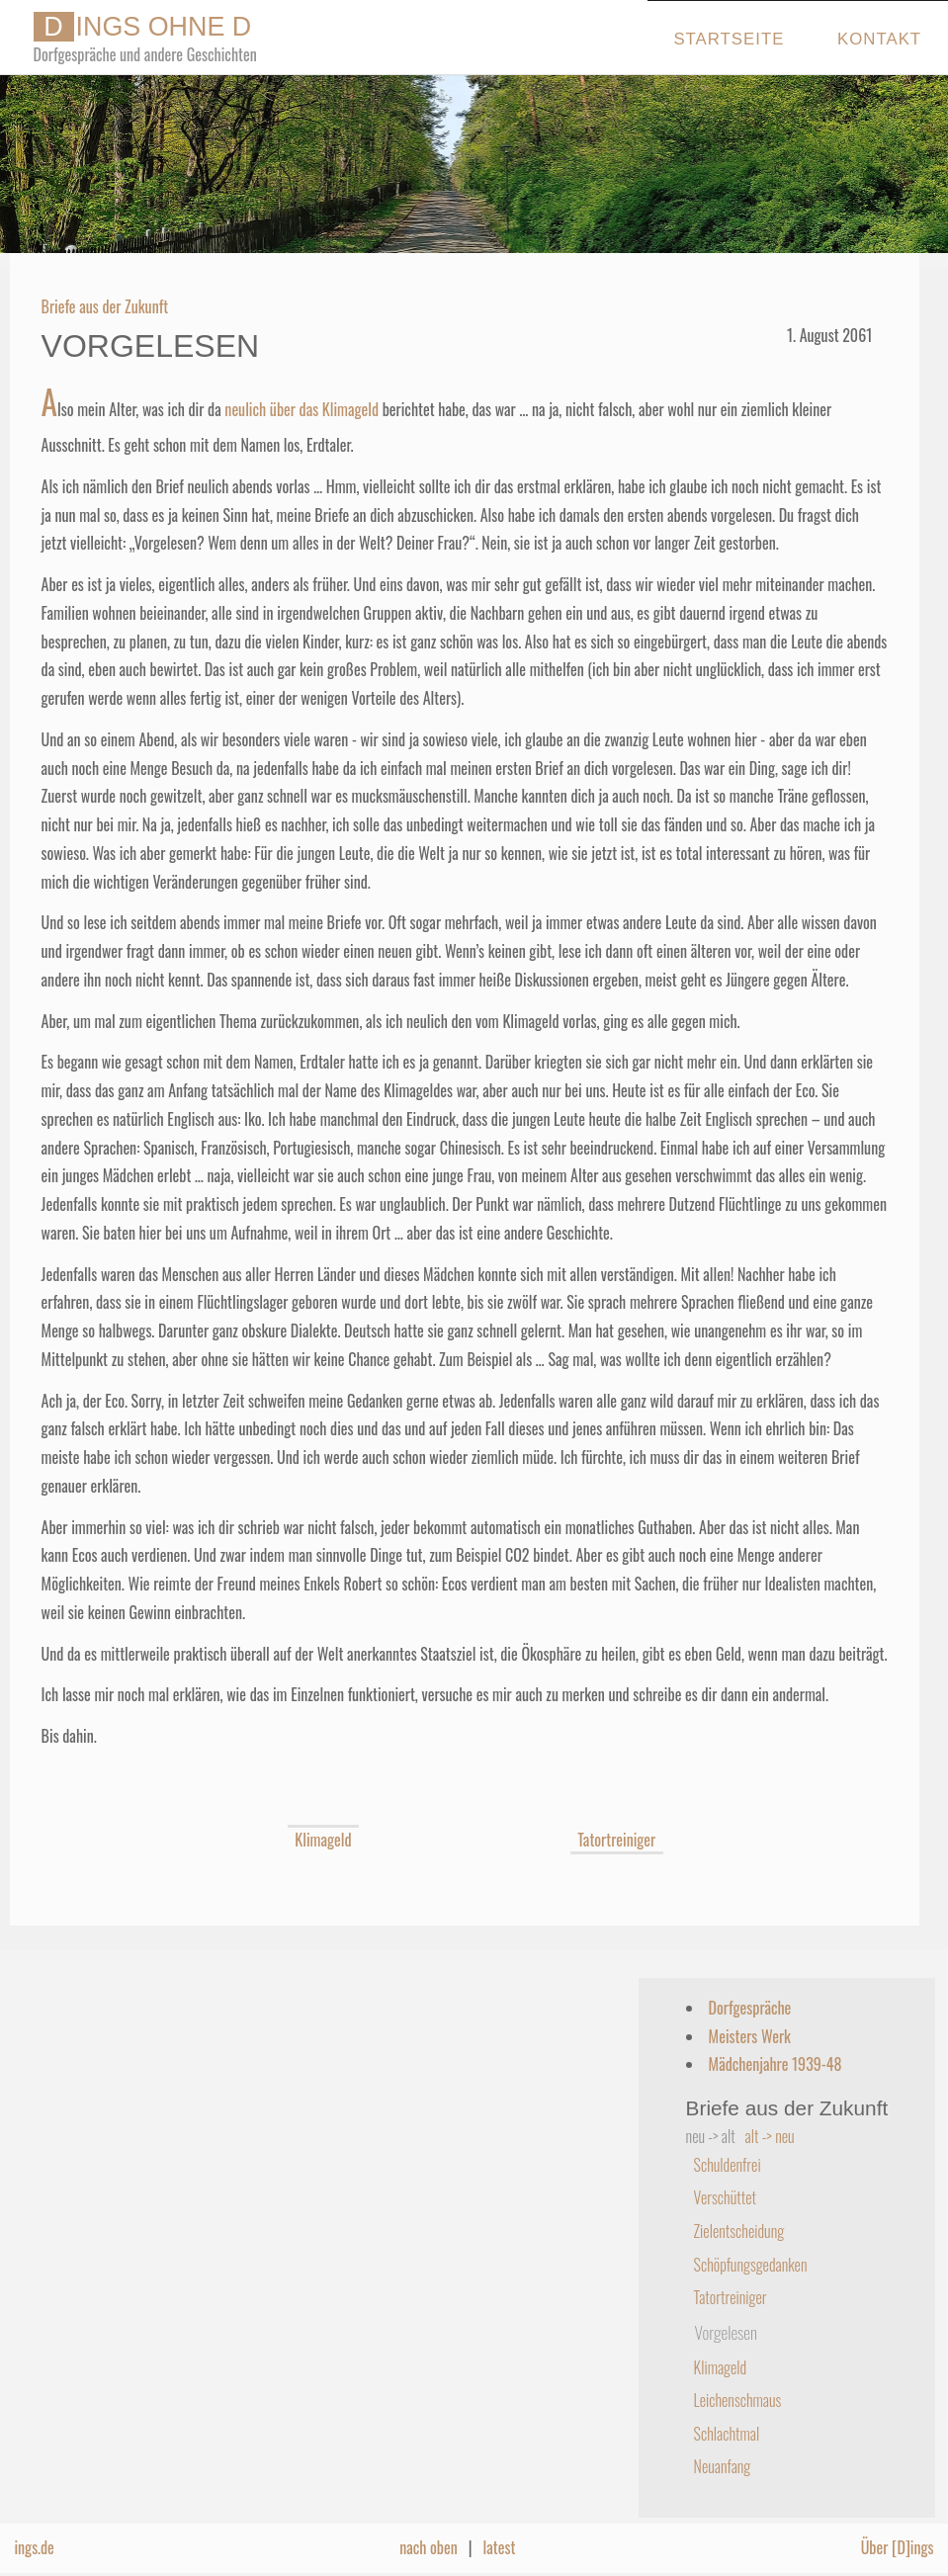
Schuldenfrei (727, 2165)
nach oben (428, 2547)
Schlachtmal (727, 2434)
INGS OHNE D (143, 27)
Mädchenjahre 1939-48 (775, 2064)
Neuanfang (722, 2466)
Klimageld (323, 1839)
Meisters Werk (750, 2036)
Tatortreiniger (616, 1839)
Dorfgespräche (750, 2007)
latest (499, 2547)
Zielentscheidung (739, 2231)
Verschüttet (725, 2197)
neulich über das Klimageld (301, 409)
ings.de (33, 2547)
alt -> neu (770, 2136)
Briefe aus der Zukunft (105, 306)
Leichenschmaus (738, 2400)
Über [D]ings (897, 2547)
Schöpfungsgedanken (751, 2264)
